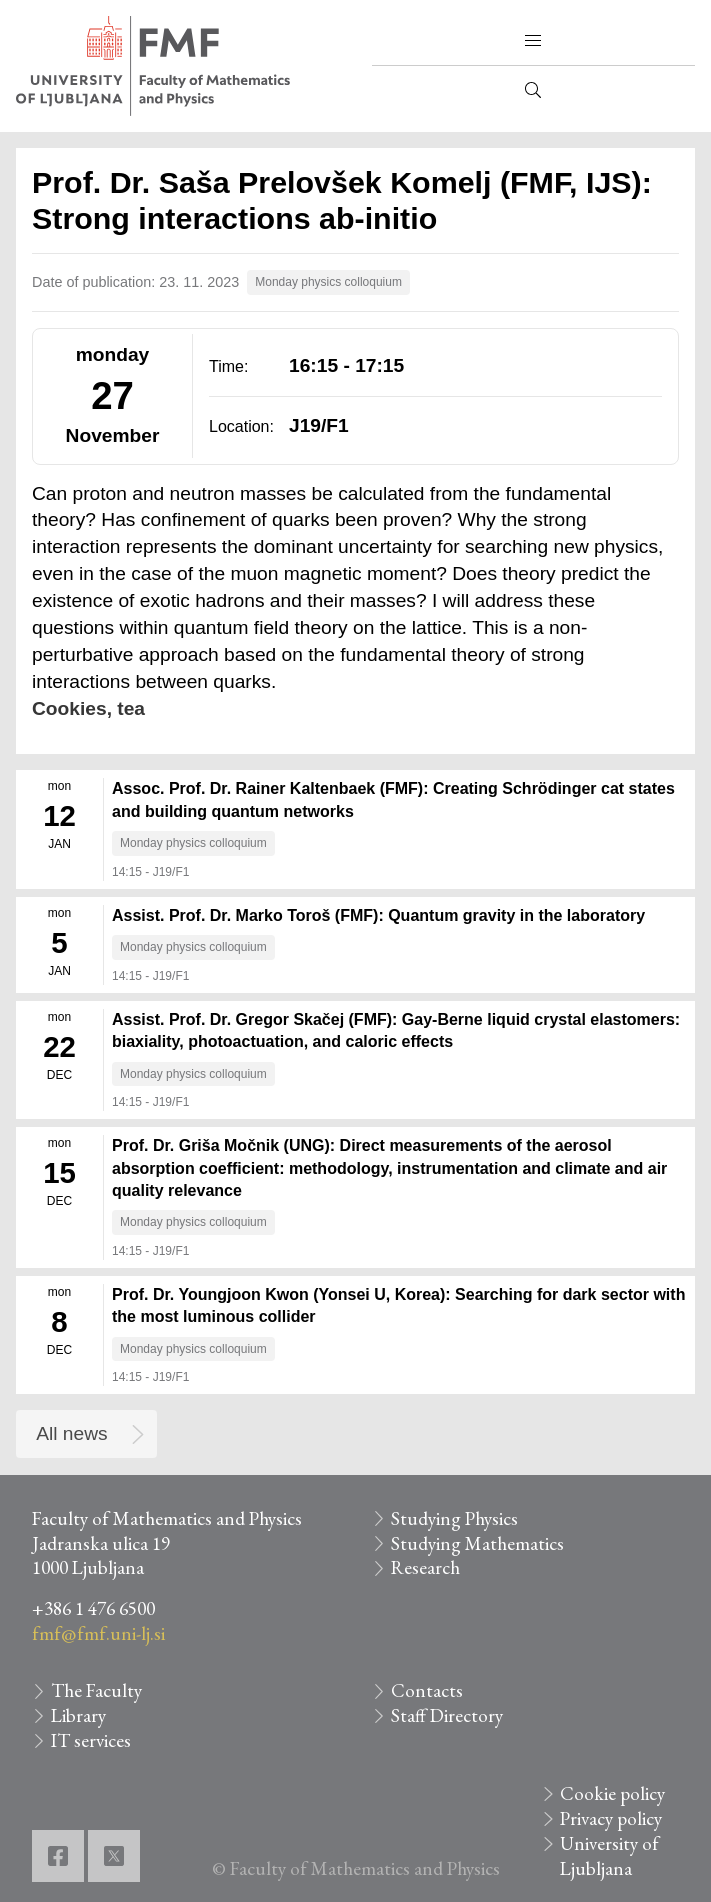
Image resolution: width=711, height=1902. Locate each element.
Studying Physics (454, 1518)
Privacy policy (611, 1818)
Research (425, 1567)
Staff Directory (447, 1715)
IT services (91, 1740)
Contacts (427, 1690)
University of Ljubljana (609, 1856)
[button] (533, 41)
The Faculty (96, 1690)
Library (78, 1715)
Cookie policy (612, 1793)
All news (71, 1433)
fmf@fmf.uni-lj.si (98, 1633)
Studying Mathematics (477, 1543)
